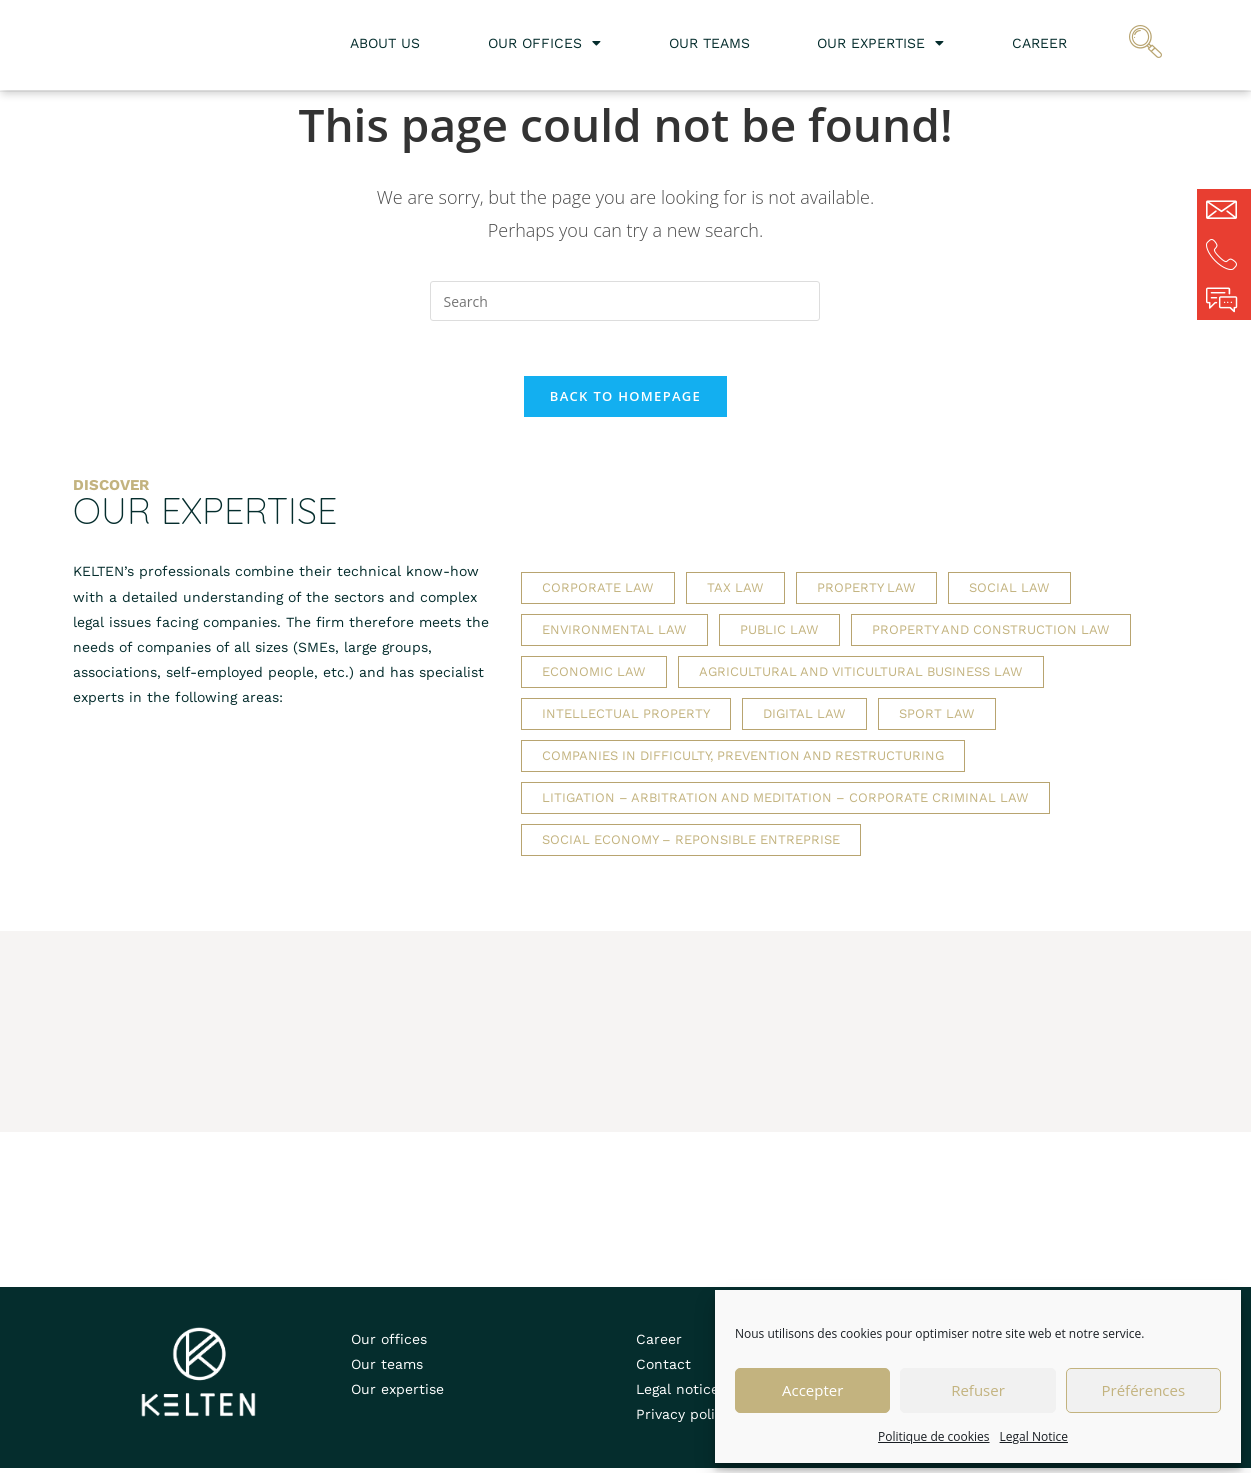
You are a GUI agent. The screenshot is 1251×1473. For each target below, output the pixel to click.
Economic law (594, 677)
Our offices (544, 43)
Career (1039, 43)
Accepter (812, 1390)
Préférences (1144, 1390)
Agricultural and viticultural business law (861, 677)
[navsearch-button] (1146, 45)
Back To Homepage (625, 402)
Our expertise (880, 43)
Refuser (978, 1390)
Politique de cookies (934, 1436)
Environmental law (614, 635)
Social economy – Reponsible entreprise (691, 845)
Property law (866, 593)
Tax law (735, 593)
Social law (1009, 593)
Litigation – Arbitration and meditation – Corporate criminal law (785, 803)
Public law (779, 635)
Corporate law (598, 593)
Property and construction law (991, 635)
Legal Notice (1034, 1436)
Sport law (937, 719)
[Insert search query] (625, 301)
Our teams (709, 43)
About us (385, 43)
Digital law (804, 719)
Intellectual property (626, 719)
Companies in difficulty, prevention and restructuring (743, 761)
